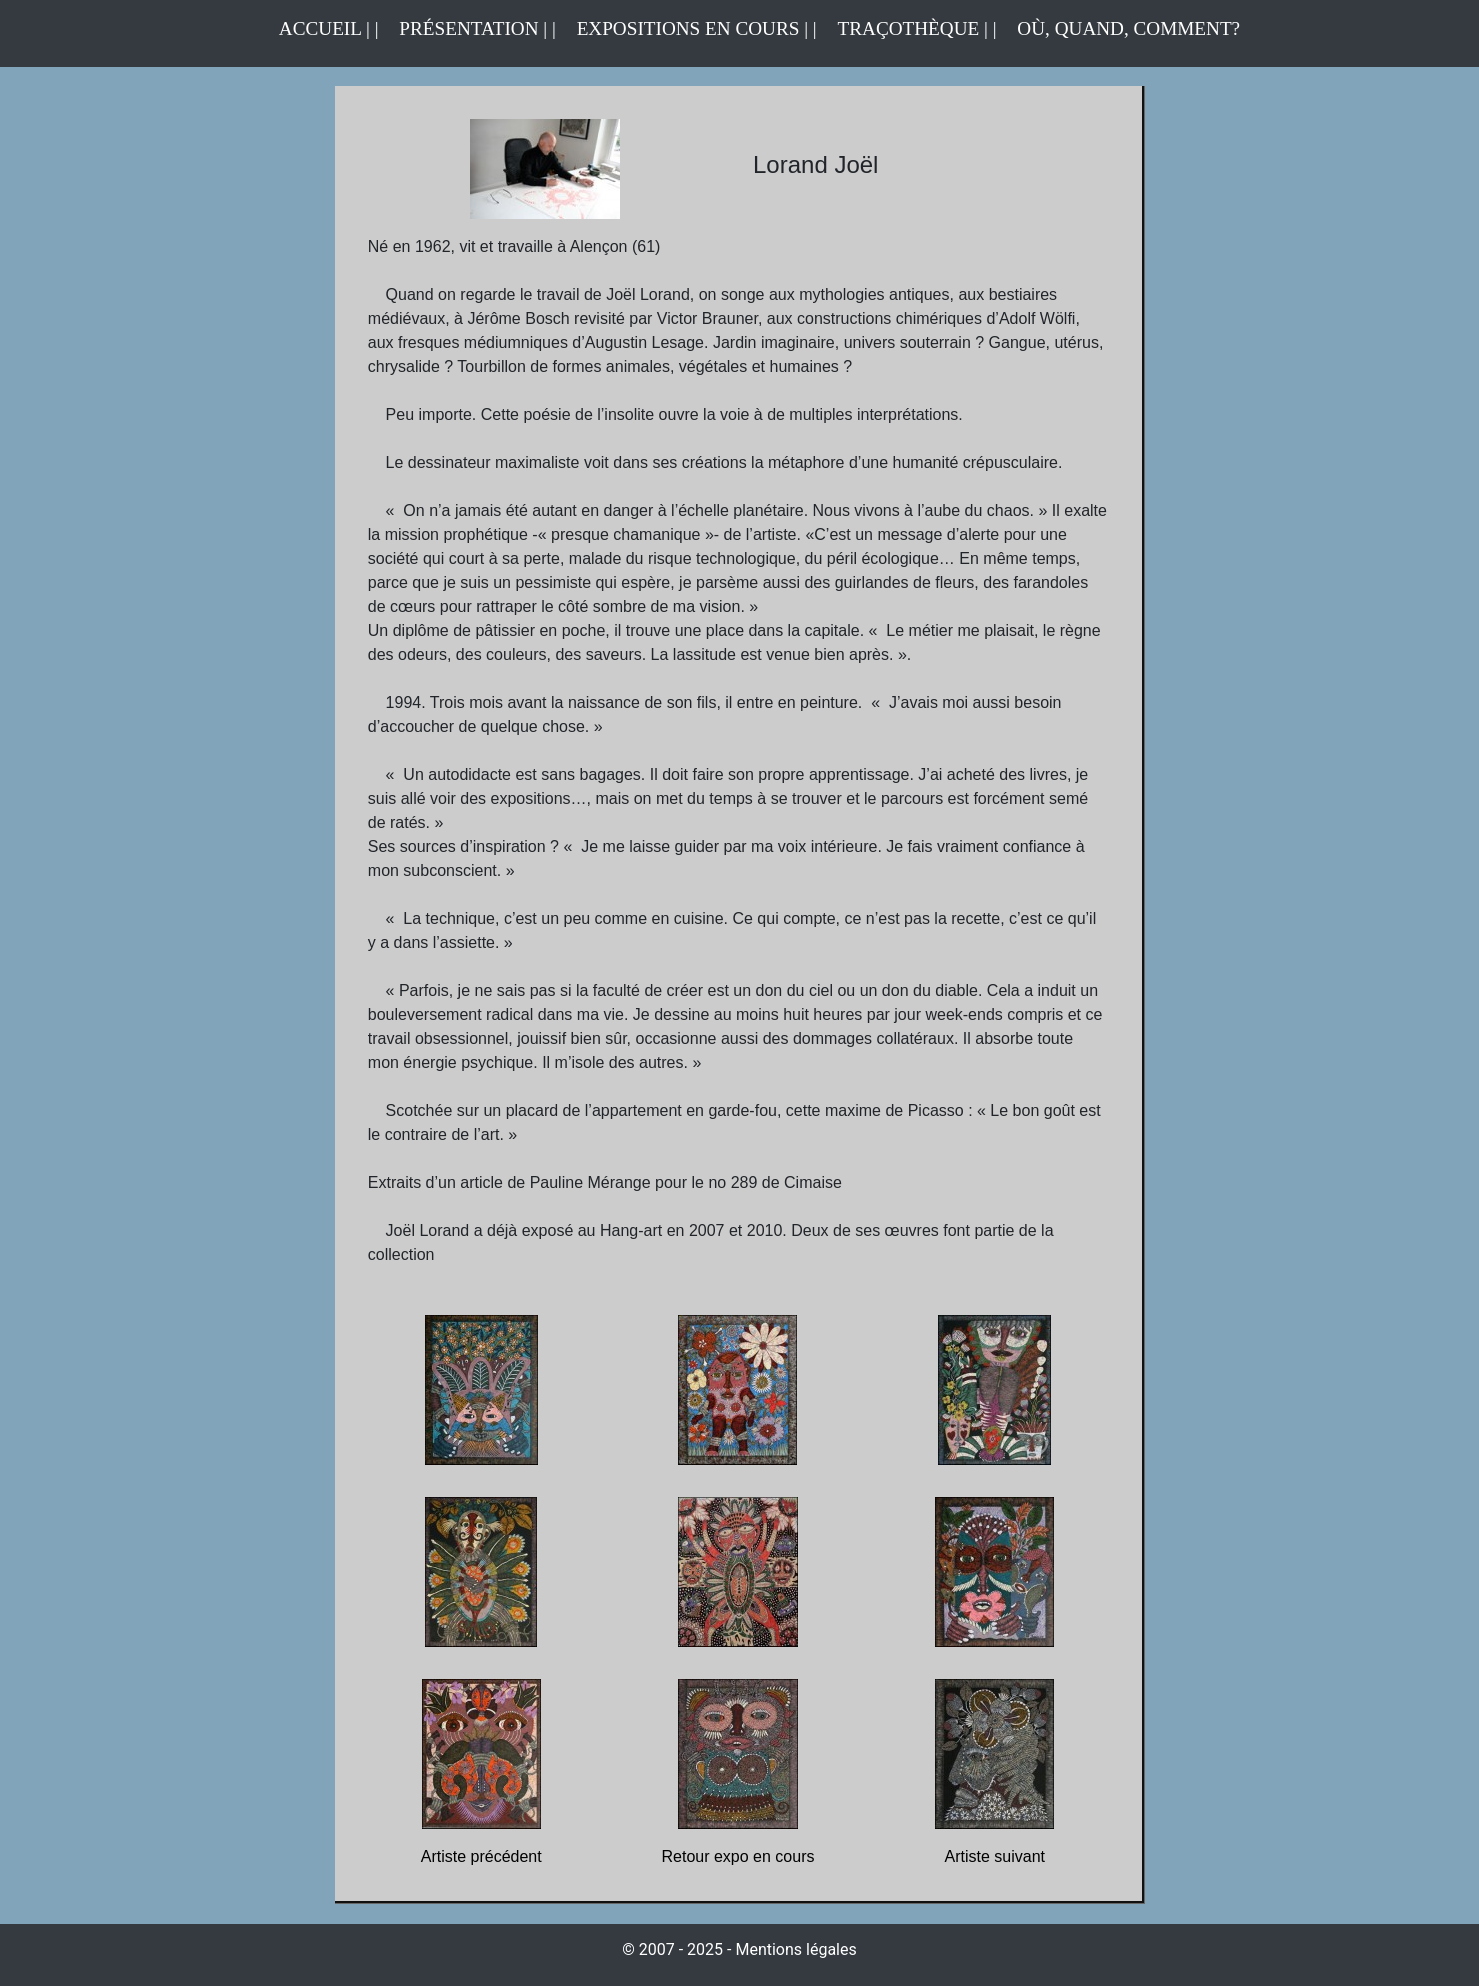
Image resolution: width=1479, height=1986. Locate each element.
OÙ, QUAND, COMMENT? (1128, 28)
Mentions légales (795, 1949)
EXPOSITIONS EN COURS (688, 28)
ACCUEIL (322, 28)
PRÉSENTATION (468, 28)
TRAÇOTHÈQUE (909, 28)
